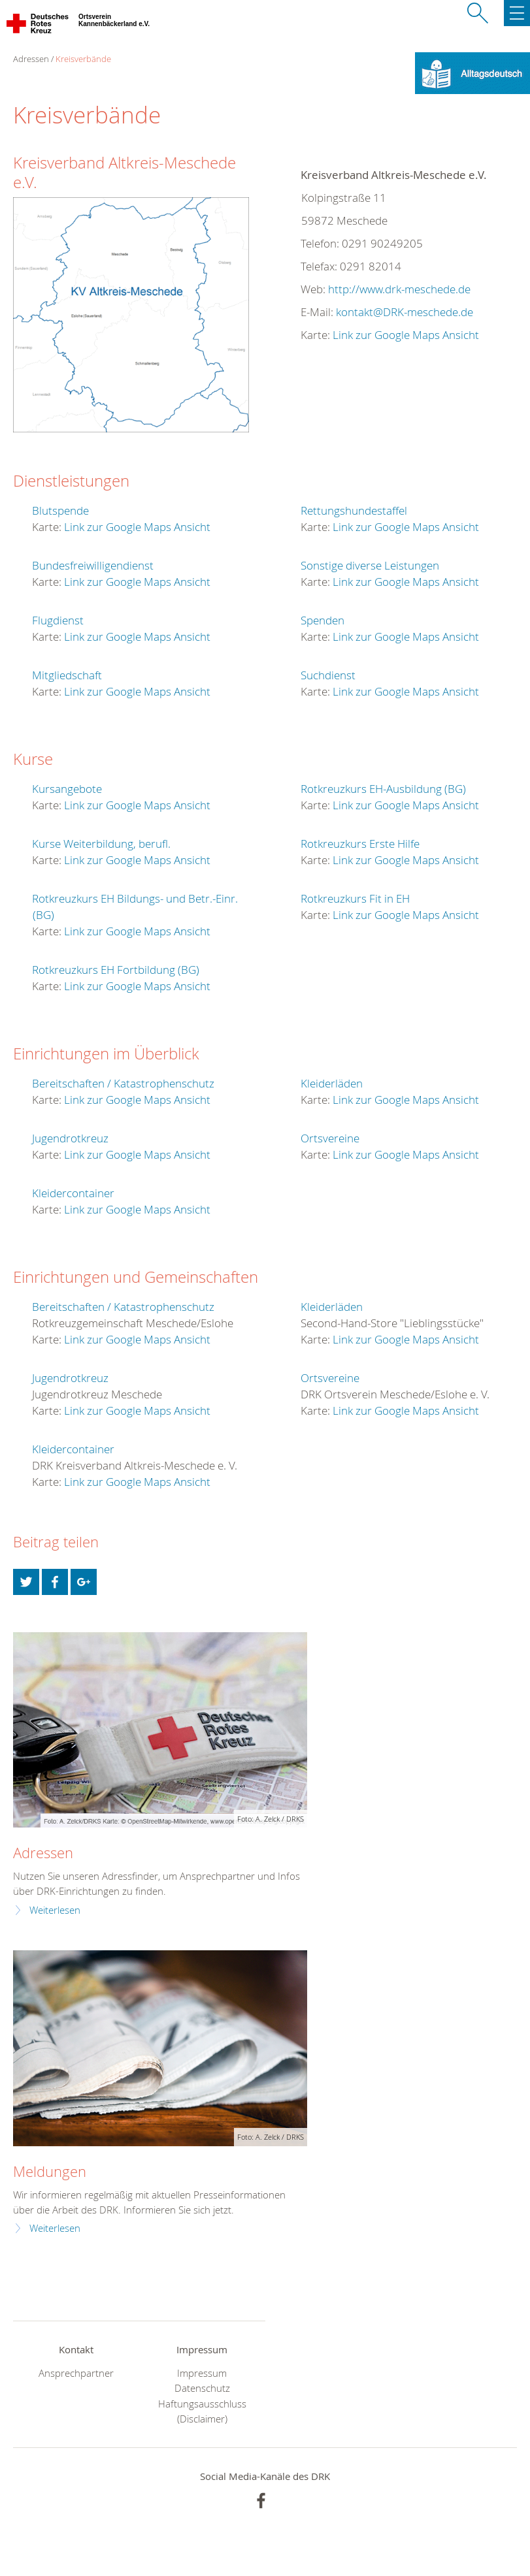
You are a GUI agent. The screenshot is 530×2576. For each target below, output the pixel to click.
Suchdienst (328, 675)
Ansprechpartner (76, 2373)
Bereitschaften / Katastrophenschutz (123, 1083)
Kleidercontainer (73, 1192)
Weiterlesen (54, 1910)
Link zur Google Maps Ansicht (406, 334)
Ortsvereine (330, 1138)
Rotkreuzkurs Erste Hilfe (360, 843)
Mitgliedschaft (67, 675)
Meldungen (49, 2171)
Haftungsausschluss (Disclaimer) (202, 2411)
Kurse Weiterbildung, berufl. (101, 843)
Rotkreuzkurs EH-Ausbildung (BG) (383, 788)
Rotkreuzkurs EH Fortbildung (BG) (115, 969)
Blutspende (60, 510)
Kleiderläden (332, 1083)
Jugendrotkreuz (70, 1138)
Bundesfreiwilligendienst (93, 565)
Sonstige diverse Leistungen (370, 565)
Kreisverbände (83, 59)
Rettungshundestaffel (354, 510)
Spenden (322, 620)
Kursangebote (67, 788)
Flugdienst (58, 620)
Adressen (43, 1852)
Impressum (202, 2373)
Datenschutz (202, 2388)
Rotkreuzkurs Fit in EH (355, 898)
